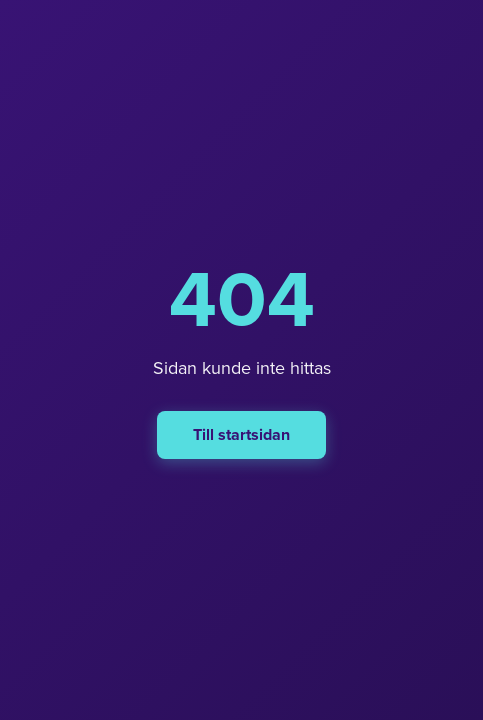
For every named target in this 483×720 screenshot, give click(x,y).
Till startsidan (241, 435)
